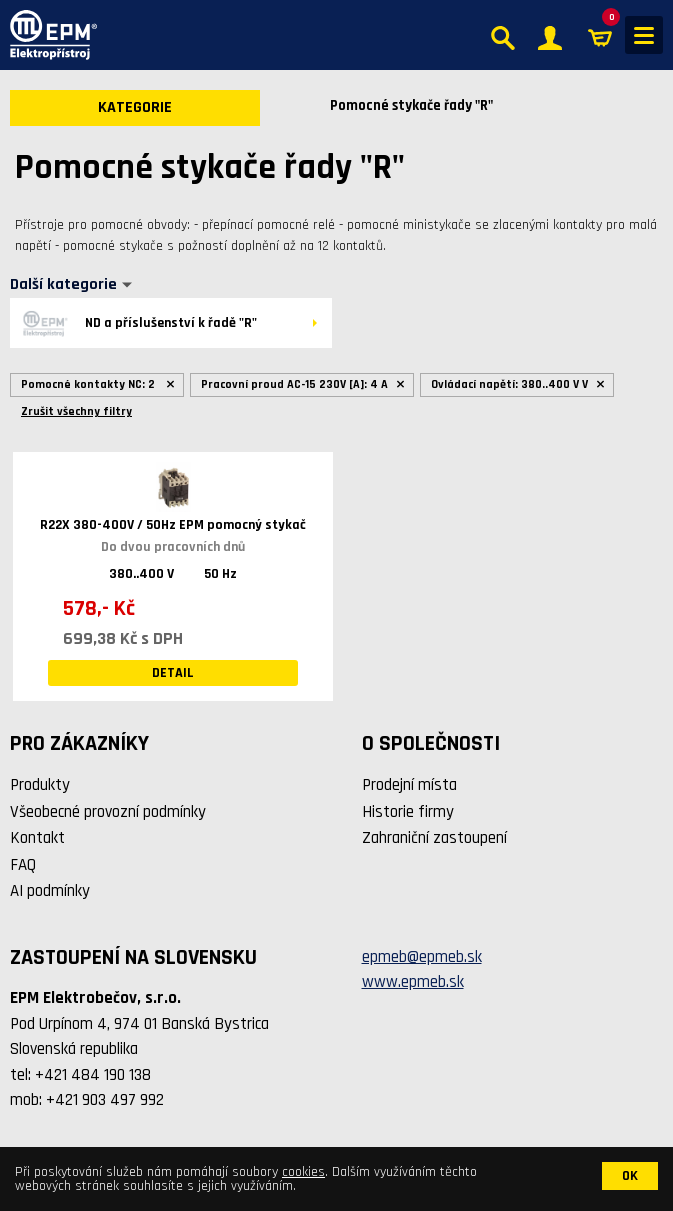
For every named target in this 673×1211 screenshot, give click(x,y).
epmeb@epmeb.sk (422, 957)
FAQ (23, 865)
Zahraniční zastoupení (434, 838)
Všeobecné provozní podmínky (108, 812)
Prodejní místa (409, 785)
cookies (303, 1172)
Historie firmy (408, 812)
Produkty (40, 785)
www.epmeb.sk (413, 982)
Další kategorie (63, 285)
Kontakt (37, 838)
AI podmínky (50, 891)
